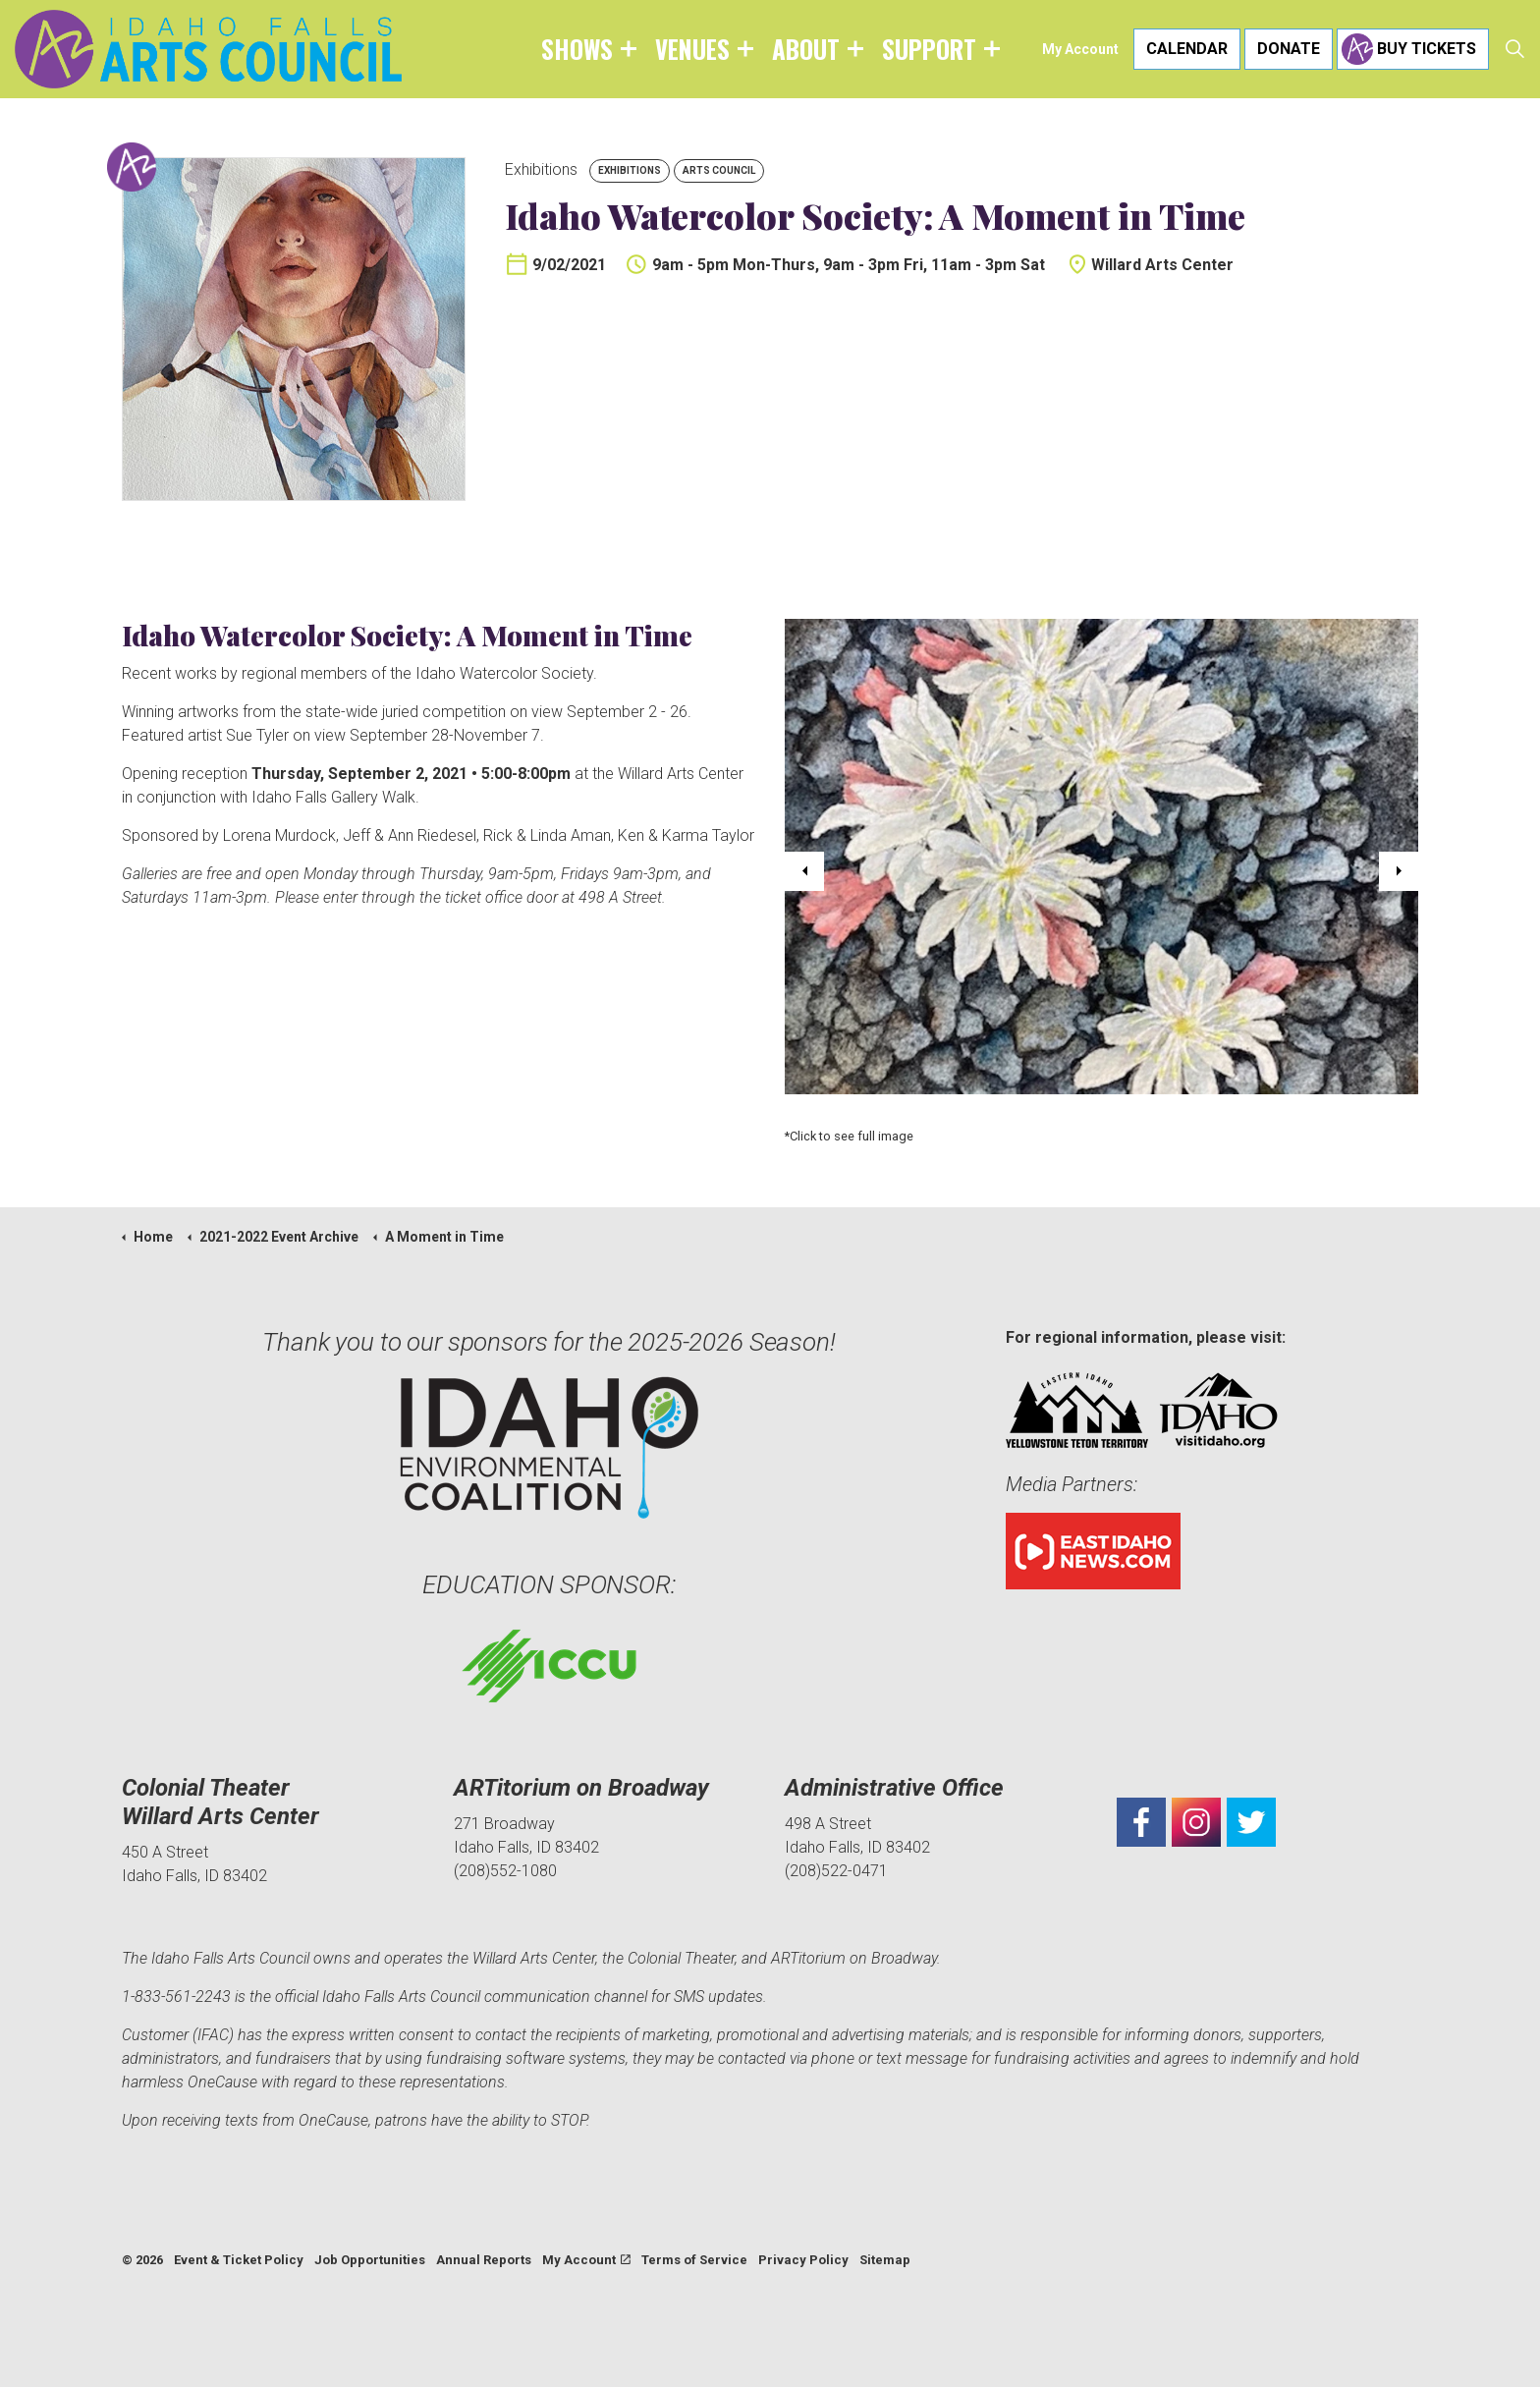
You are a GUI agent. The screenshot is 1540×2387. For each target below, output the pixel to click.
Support (929, 48)
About (806, 48)
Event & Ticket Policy (238, 2259)
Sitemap (884, 2259)
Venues (692, 48)
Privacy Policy (803, 2259)
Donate (1288, 49)
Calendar (1186, 49)
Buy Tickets (1413, 49)
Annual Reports (483, 2259)
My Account (1080, 49)
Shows (577, 48)
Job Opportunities (369, 2259)
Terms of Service (694, 2259)
